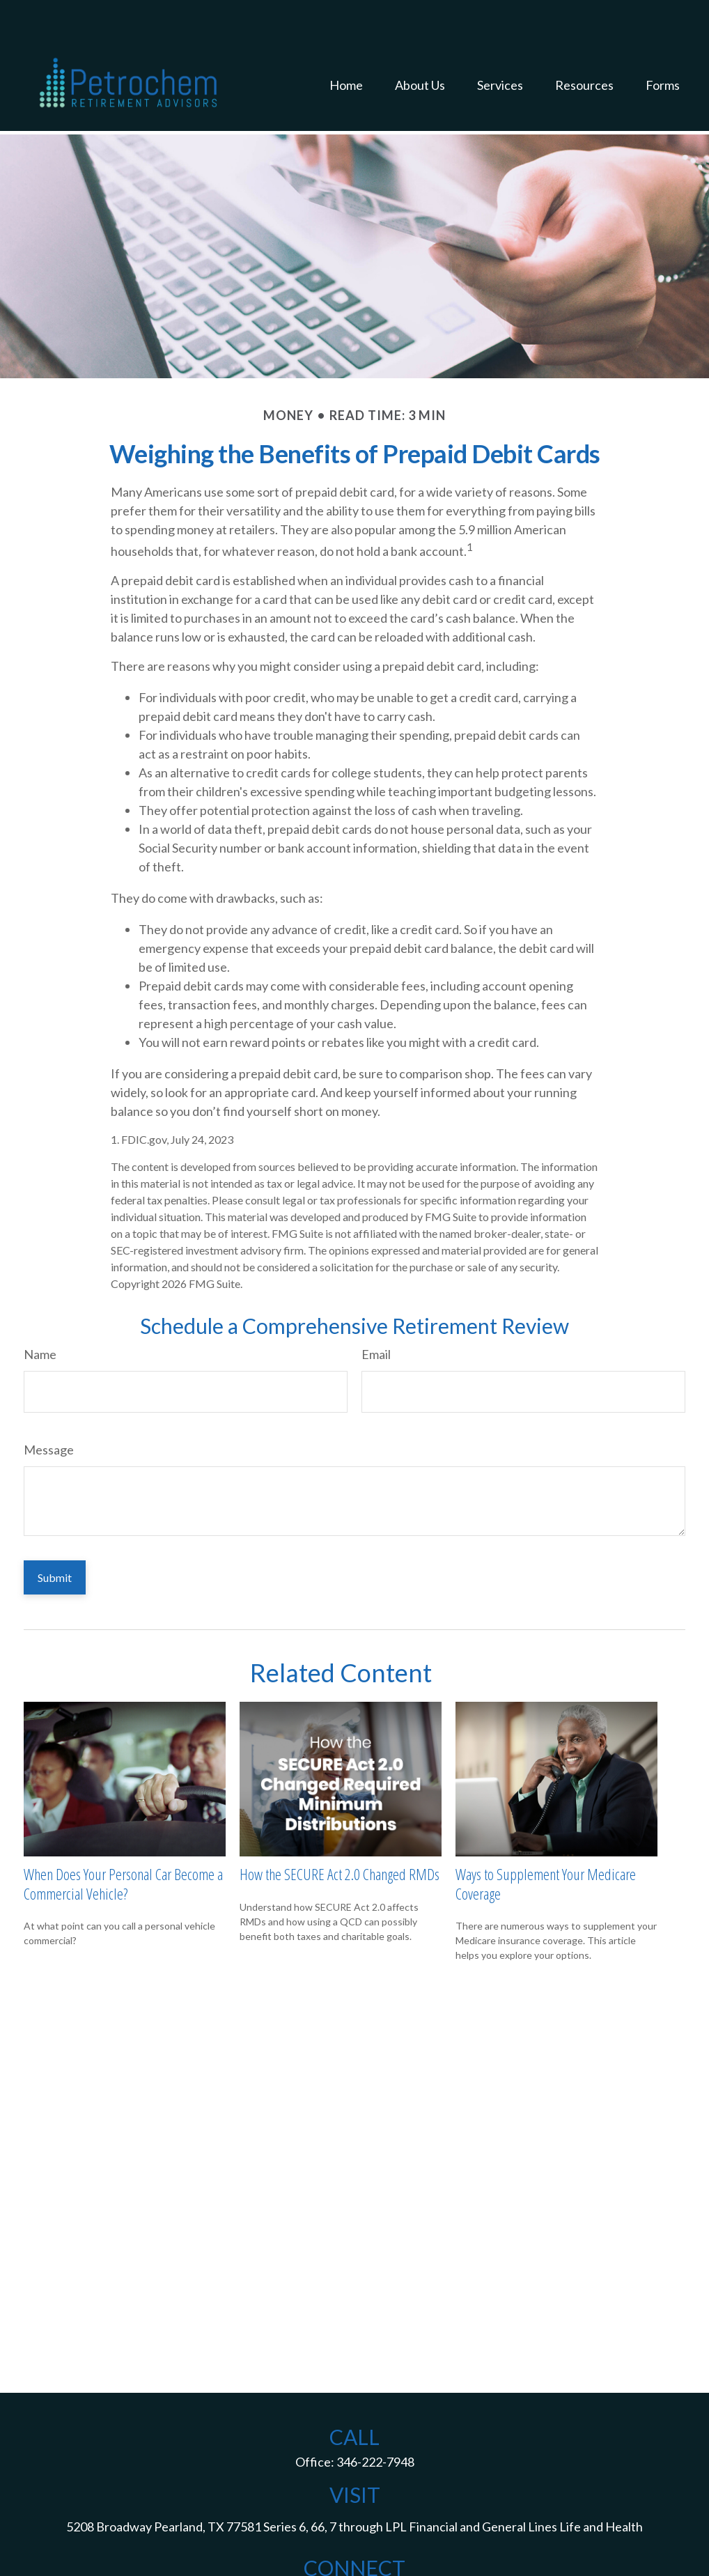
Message (49, 1407)
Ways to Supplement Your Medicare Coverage (545, 1841)
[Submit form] (55, 1536)
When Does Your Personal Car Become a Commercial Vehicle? (123, 1841)
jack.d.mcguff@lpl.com (354, 2551)
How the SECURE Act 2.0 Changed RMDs (339, 1832)
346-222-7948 (375, 2420)
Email (376, 1312)
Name (40, 1312)
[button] (346, 46)
